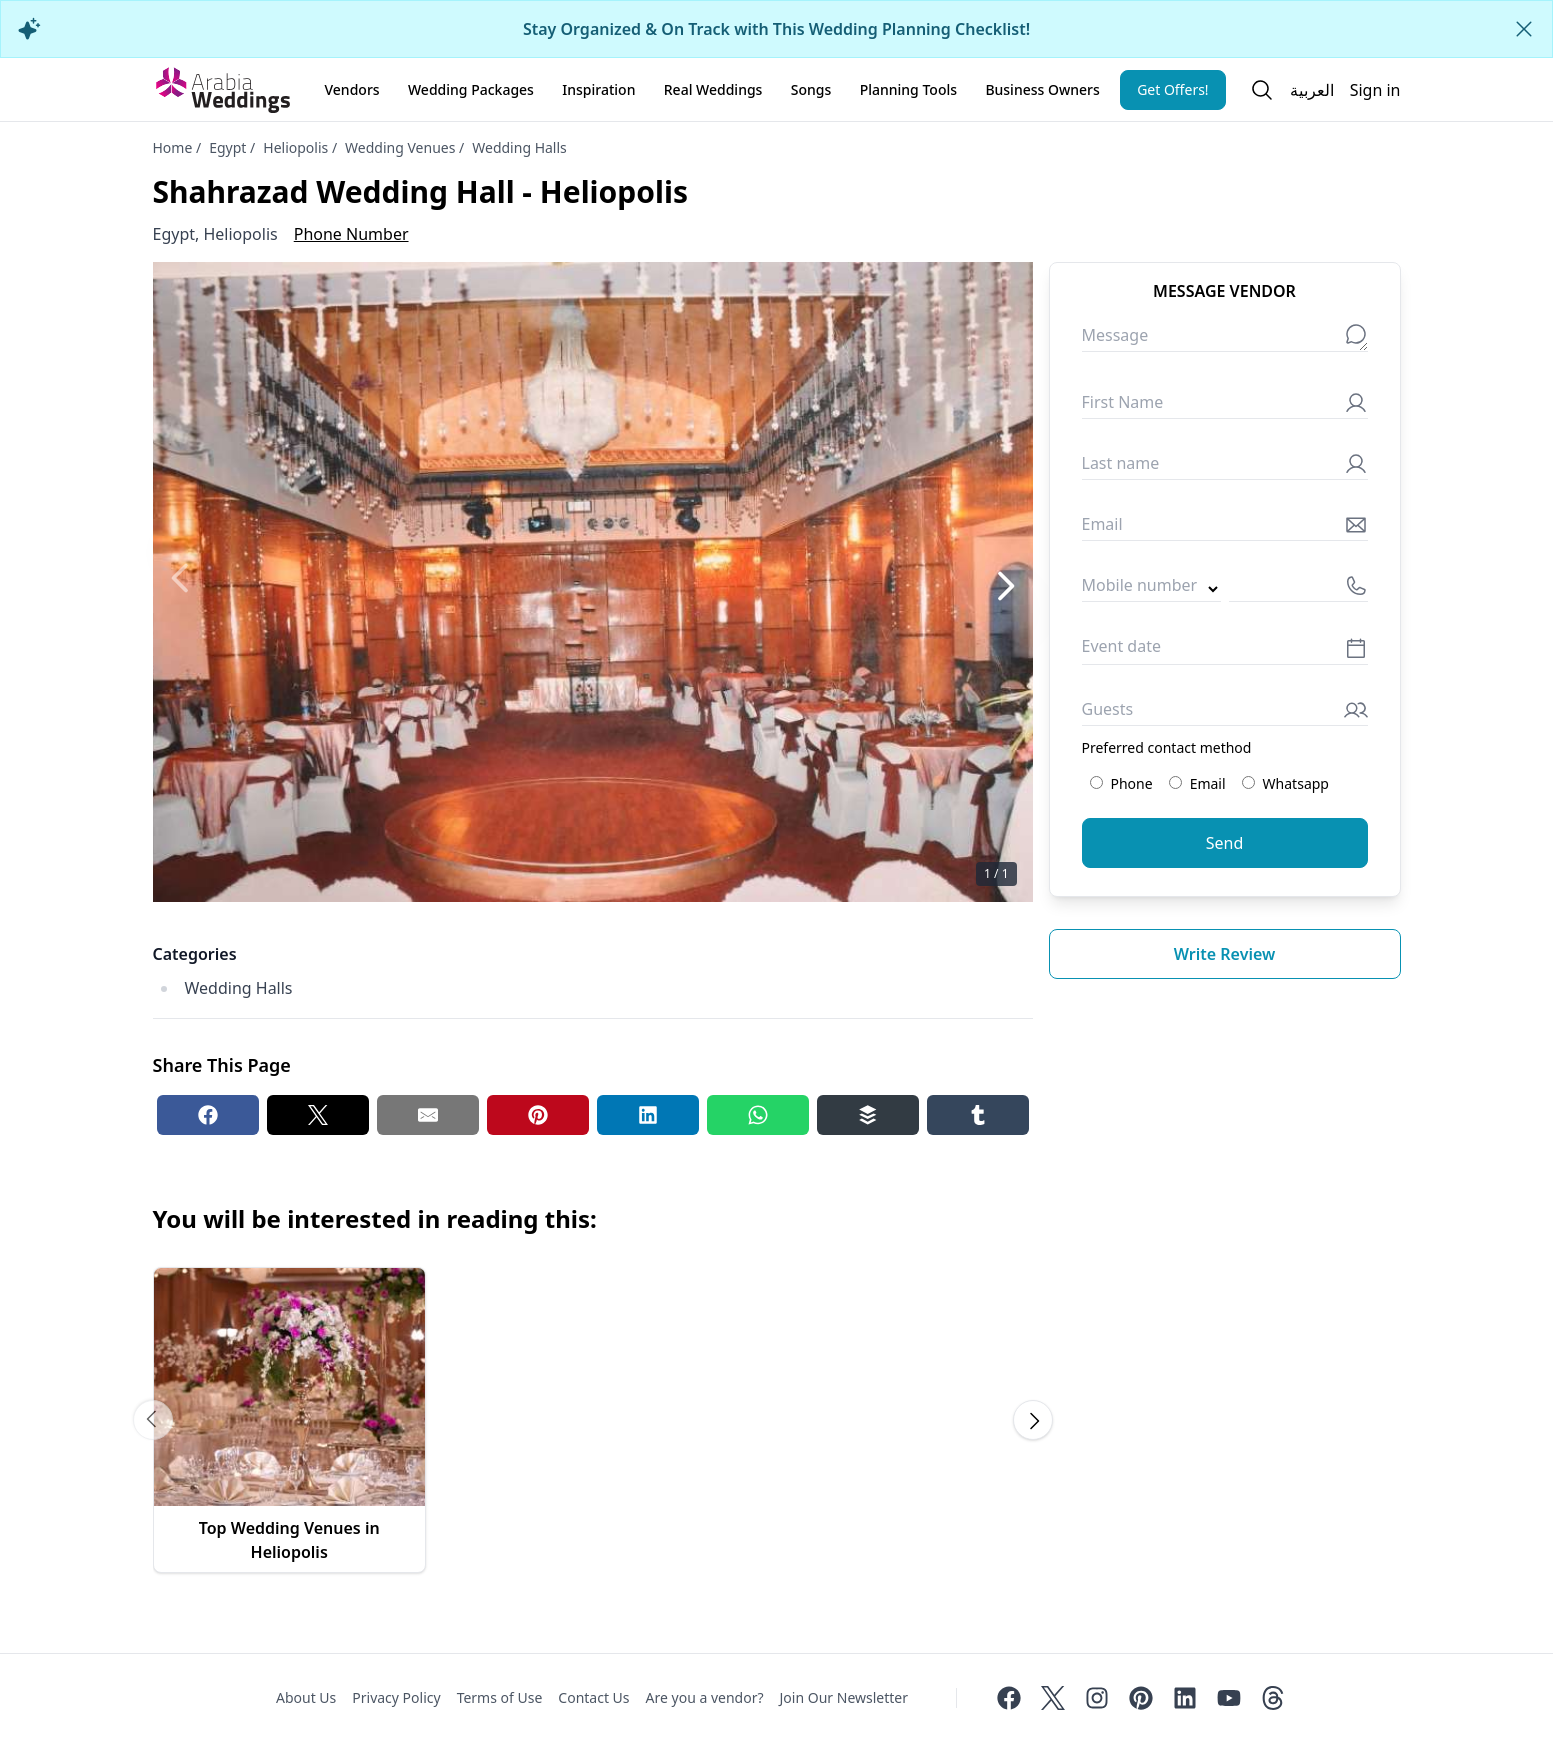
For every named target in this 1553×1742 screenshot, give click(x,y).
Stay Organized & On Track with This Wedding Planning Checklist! (776, 29)
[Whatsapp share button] (758, 1115)
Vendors (352, 89)
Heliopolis (295, 147)
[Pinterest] (1141, 1698)
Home (173, 147)
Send (1225, 843)
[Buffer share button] (868, 1115)
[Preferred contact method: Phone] (1096, 782)
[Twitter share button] (318, 1115)
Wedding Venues (400, 147)
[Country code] (1151, 589)
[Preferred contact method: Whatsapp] (1248, 782)
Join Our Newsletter (844, 1697)
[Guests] (1225, 713)
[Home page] (223, 90)
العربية (1312, 90)
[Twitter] (1053, 1698)
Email (1197, 783)
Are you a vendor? (705, 1697)
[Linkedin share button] (648, 1115)
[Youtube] (1229, 1698)
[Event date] (1225, 651)
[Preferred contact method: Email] (1175, 782)
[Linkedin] (1185, 1698)
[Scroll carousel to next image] (1033, 1420)
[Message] (1225, 339)
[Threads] (1273, 1698)
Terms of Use (500, 1697)
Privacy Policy (396, 1697)
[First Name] (1225, 406)
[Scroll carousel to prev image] (153, 1420)
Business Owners (1042, 89)
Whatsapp (1285, 783)
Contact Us (593, 1697)
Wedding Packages (471, 89)
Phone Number (351, 234)
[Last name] (1225, 467)
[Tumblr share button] (978, 1115)
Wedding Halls (519, 147)
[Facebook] (1009, 1698)
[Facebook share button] (208, 1115)
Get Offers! (1173, 89)
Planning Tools (908, 89)
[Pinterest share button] (538, 1115)
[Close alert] (1524, 29)
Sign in (1375, 90)
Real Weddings (713, 89)
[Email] (1225, 528)
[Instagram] (1097, 1698)
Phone (1121, 783)
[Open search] (1262, 90)
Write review (1225, 954)
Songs (811, 89)
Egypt (227, 147)
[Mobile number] (1298, 589)
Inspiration (598, 89)
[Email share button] (428, 1115)
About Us (306, 1697)
